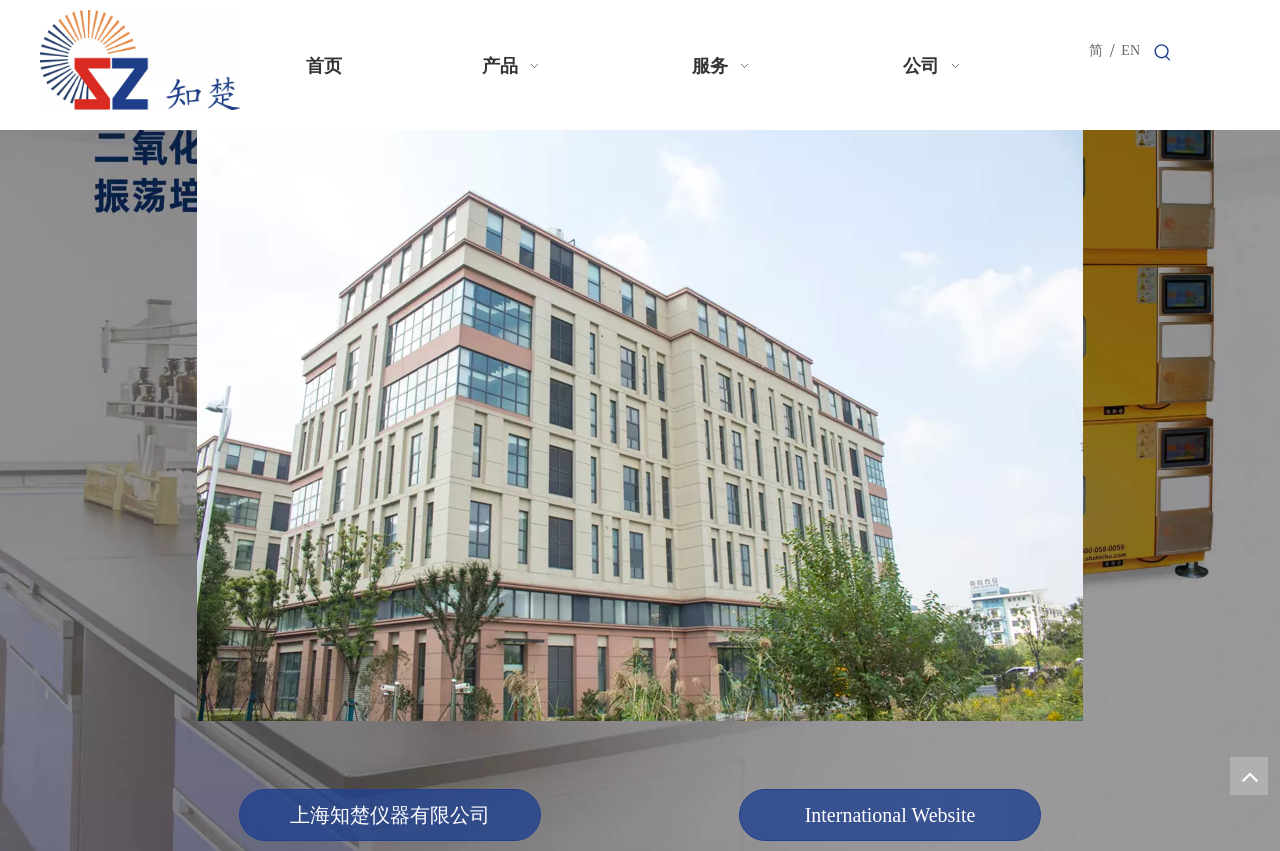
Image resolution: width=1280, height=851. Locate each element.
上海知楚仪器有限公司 (390, 815)
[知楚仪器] (640, 425)
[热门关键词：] (1163, 53)
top (1249, 776)
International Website (890, 815)
